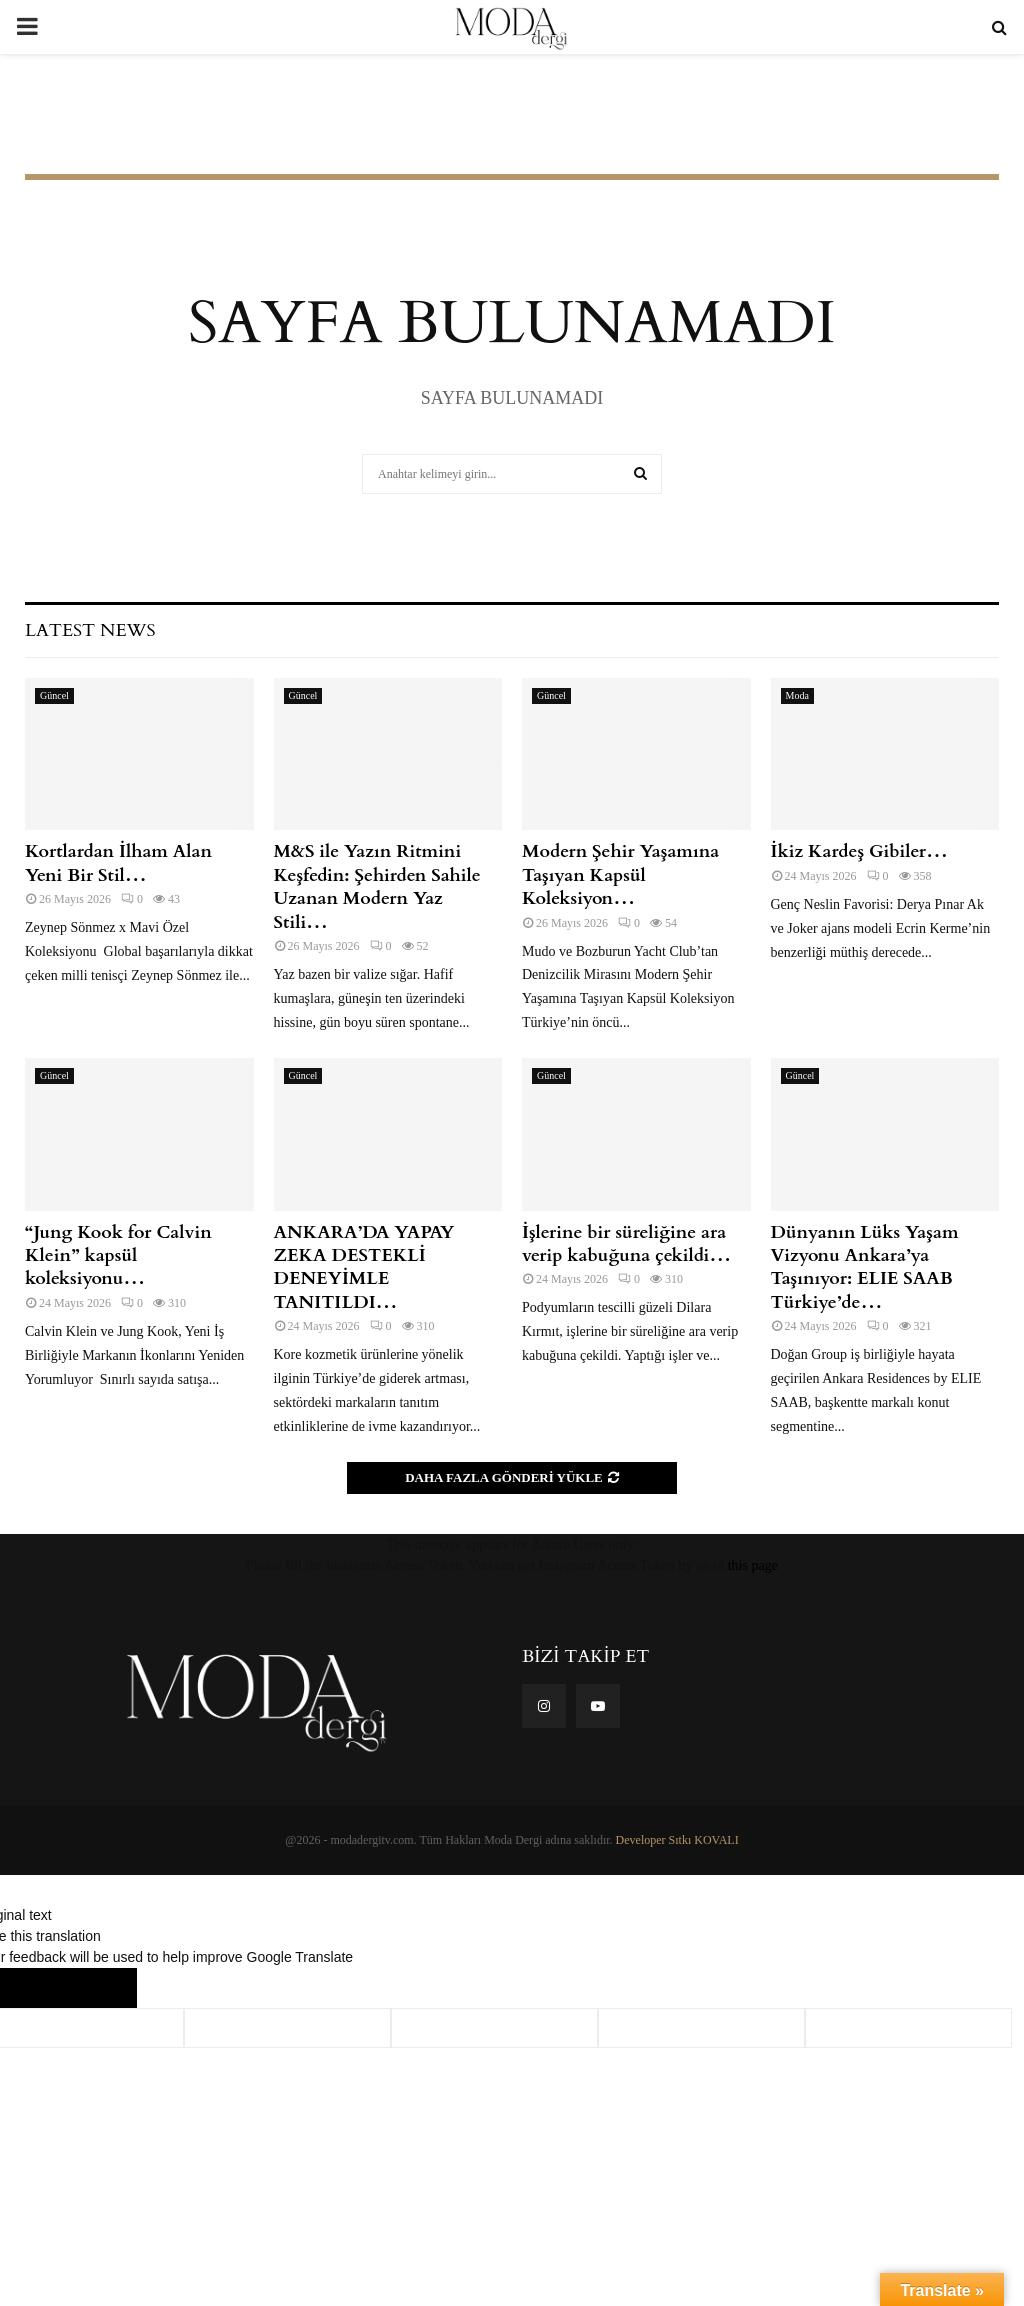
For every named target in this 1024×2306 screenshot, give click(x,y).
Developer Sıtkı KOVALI (677, 1840)
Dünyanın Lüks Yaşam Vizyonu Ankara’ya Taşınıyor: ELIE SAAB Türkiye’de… (865, 1267)
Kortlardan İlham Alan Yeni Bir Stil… (118, 863)
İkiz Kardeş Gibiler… (859, 851)
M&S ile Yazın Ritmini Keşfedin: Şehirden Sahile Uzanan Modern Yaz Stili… (377, 886)
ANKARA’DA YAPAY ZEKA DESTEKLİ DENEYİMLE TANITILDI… (364, 1267)
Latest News (90, 630)
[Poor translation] (97, 1988)
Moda (797, 695)
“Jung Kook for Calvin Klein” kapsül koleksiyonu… (118, 1256)
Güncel (54, 695)
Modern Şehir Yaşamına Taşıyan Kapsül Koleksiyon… (620, 875)
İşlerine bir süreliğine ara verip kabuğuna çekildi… (626, 1244)
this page (753, 1565)
